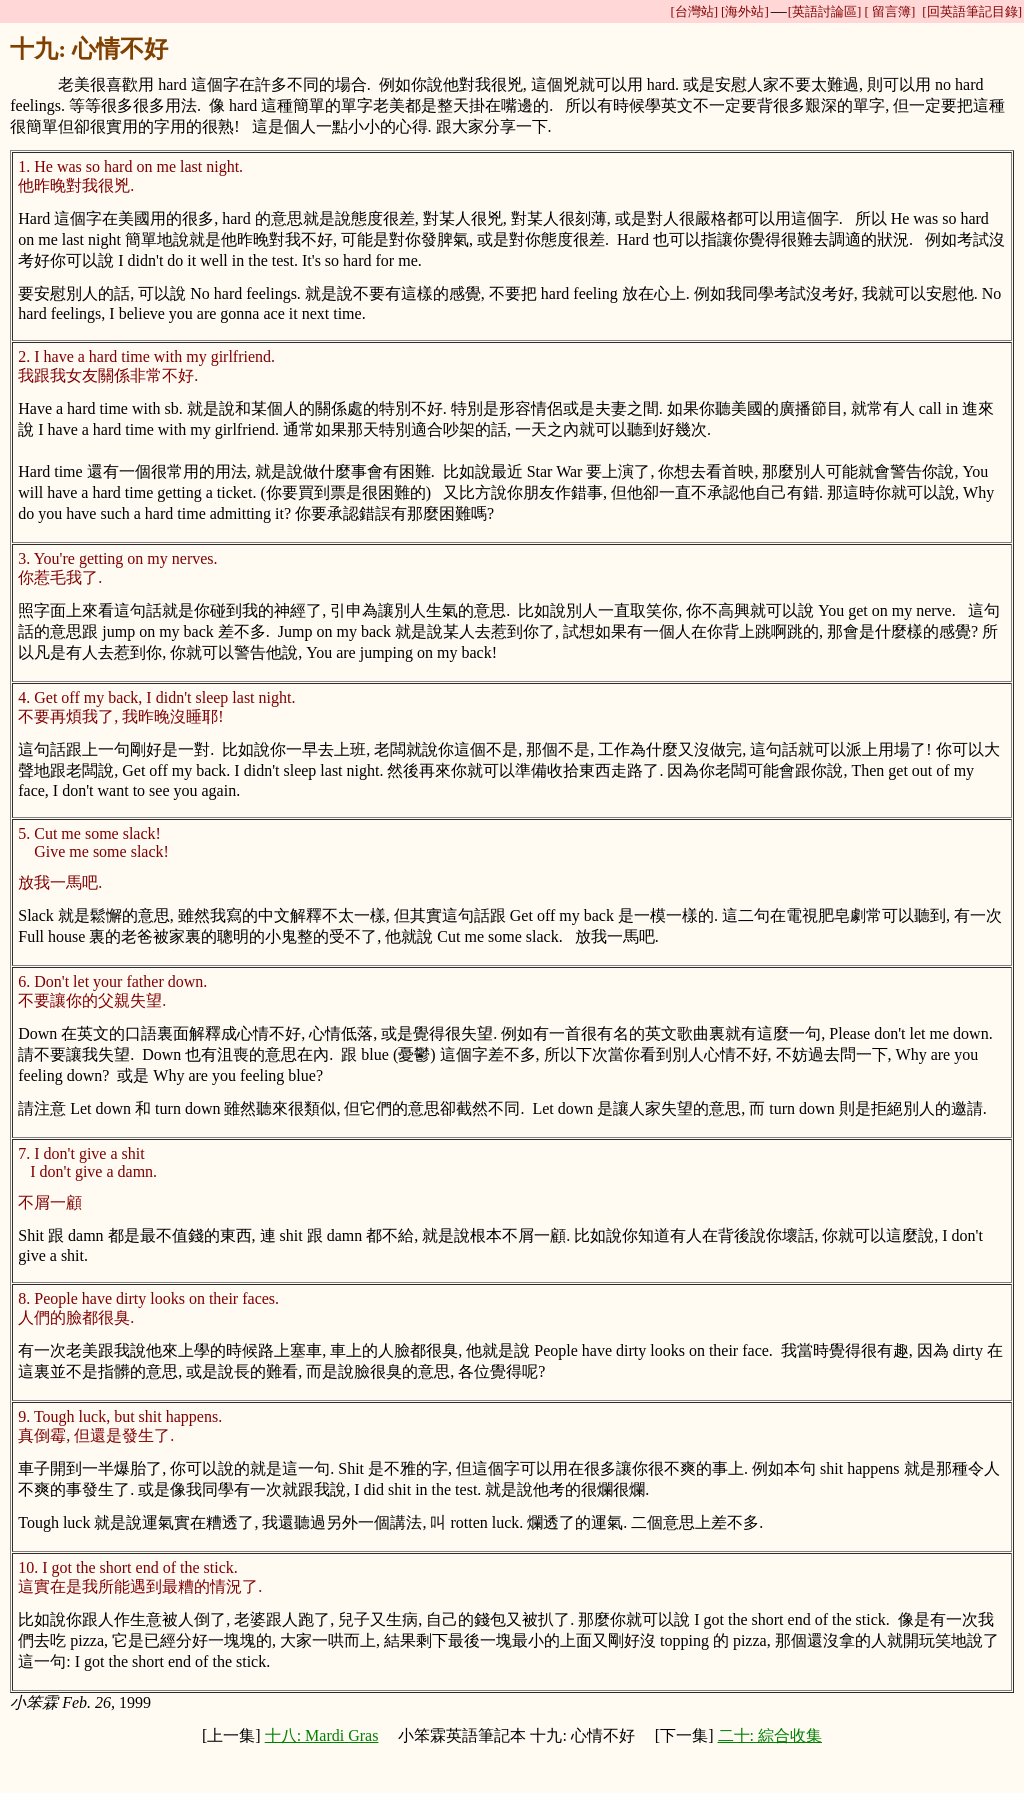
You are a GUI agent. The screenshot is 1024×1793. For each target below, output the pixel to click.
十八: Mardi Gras (322, 1735)
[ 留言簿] (889, 11)
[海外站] (745, 11)
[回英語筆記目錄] (972, 11)
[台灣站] (694, 11)
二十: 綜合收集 (770, 1735)
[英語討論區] (825, 11)
